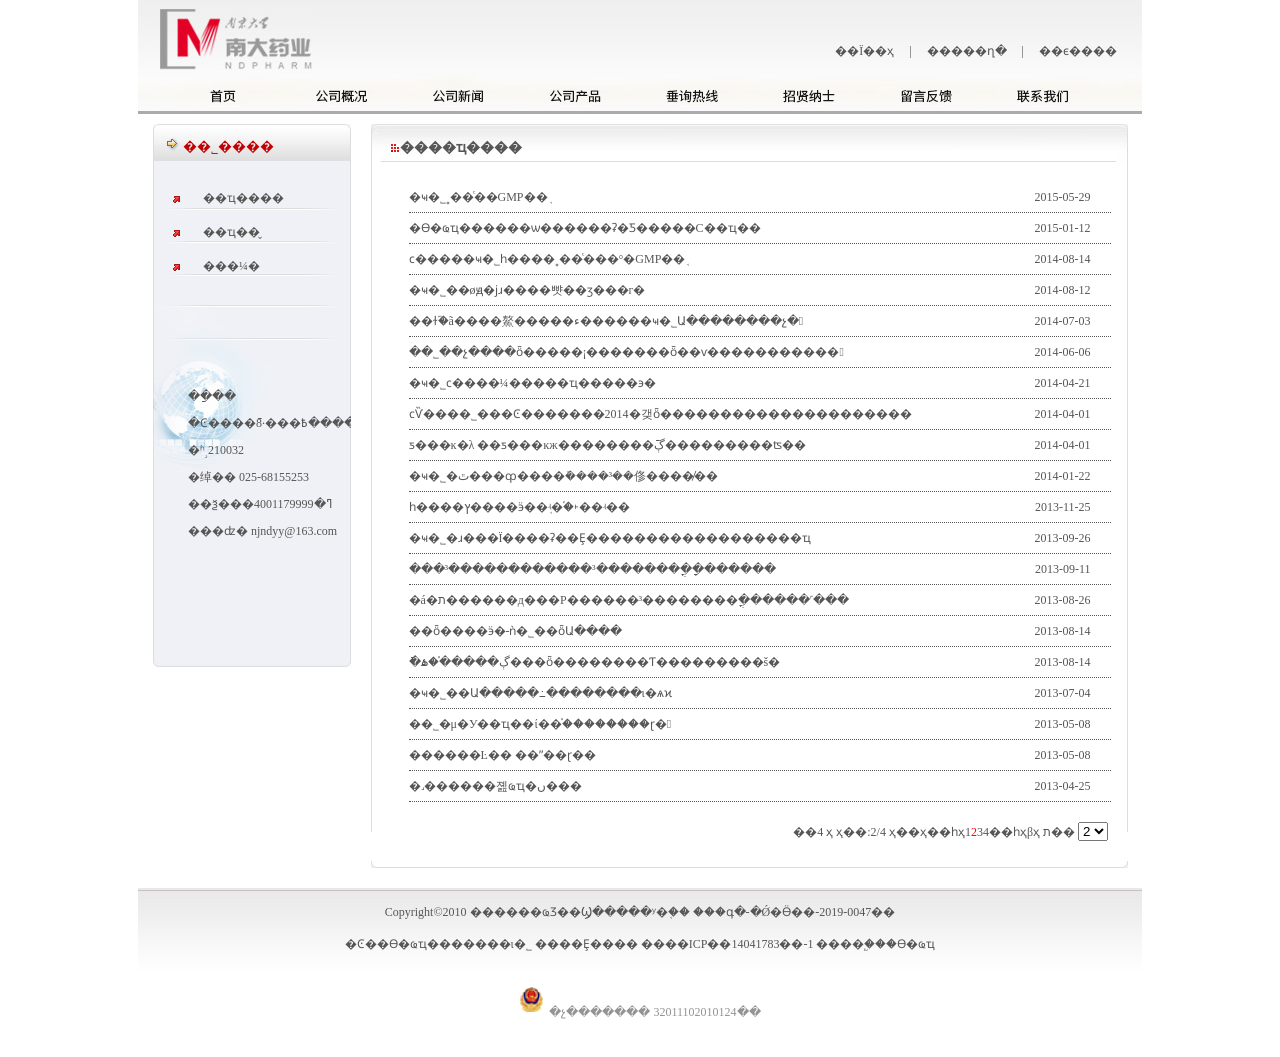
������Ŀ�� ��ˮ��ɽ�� (502, 755)
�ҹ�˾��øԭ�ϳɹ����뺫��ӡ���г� (527, 290)
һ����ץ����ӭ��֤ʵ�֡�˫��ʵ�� (519, 507)
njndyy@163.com (294, 531)
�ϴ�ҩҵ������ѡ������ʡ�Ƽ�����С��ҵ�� (585, 228)
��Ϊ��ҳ (864, 51)
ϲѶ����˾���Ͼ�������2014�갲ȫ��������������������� (660, 414)
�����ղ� (967, 51)
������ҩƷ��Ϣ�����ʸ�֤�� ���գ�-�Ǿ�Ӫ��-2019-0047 (671, 912)
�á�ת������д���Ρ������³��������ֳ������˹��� (629, 600)
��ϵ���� (1078, 51)
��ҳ (911, 832)
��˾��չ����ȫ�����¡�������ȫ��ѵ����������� (626, 352)
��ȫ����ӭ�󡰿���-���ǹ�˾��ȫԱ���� (516, 631)
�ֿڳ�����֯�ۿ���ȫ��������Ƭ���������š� (595, 662)
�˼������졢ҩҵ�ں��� (495, 786)
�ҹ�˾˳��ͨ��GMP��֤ (478, 197)
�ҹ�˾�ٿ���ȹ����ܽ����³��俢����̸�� (564, 476)
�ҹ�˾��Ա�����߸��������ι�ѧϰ (540, 693)
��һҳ (946, 832)
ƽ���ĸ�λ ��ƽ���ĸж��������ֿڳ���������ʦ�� (607, 445)
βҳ (1033, 832)
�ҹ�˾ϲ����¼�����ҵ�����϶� (532, 383)
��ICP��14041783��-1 (739, 944)
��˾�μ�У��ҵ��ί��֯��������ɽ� (540, 724)
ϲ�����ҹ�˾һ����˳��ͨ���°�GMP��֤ (547, 259)
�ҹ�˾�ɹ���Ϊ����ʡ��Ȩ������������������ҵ (610, 538)
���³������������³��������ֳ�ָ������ (592, 569)
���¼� (231, 266)
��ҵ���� (243, 198)
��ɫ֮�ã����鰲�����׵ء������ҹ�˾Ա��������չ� (606, 321)
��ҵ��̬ (231, 232)
